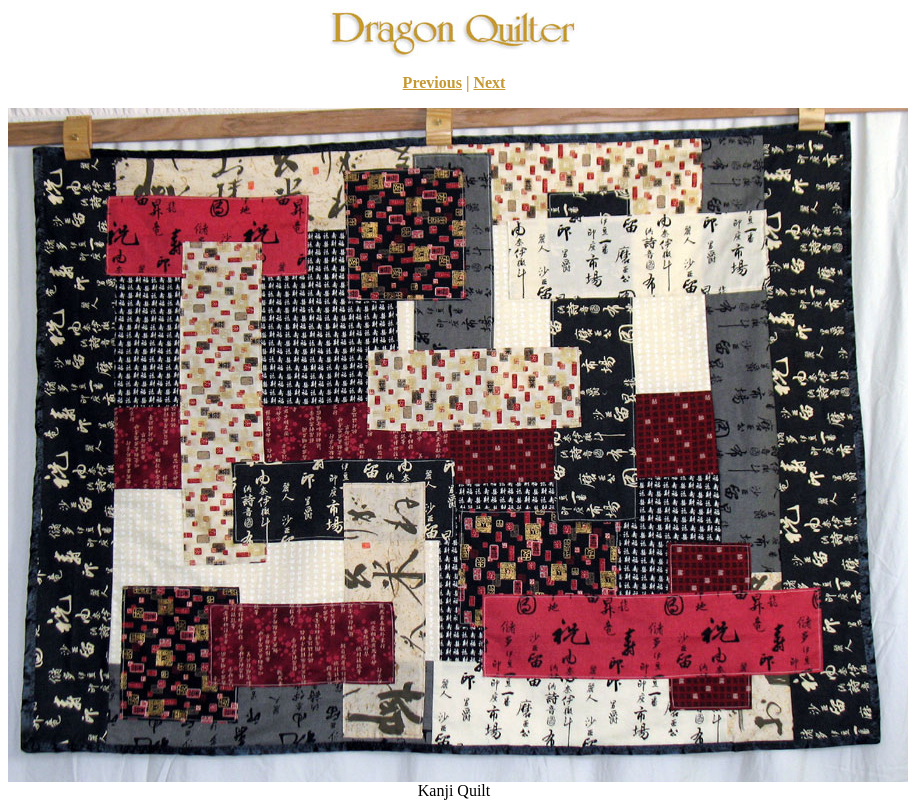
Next (489, 82)
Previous (432, 82)
